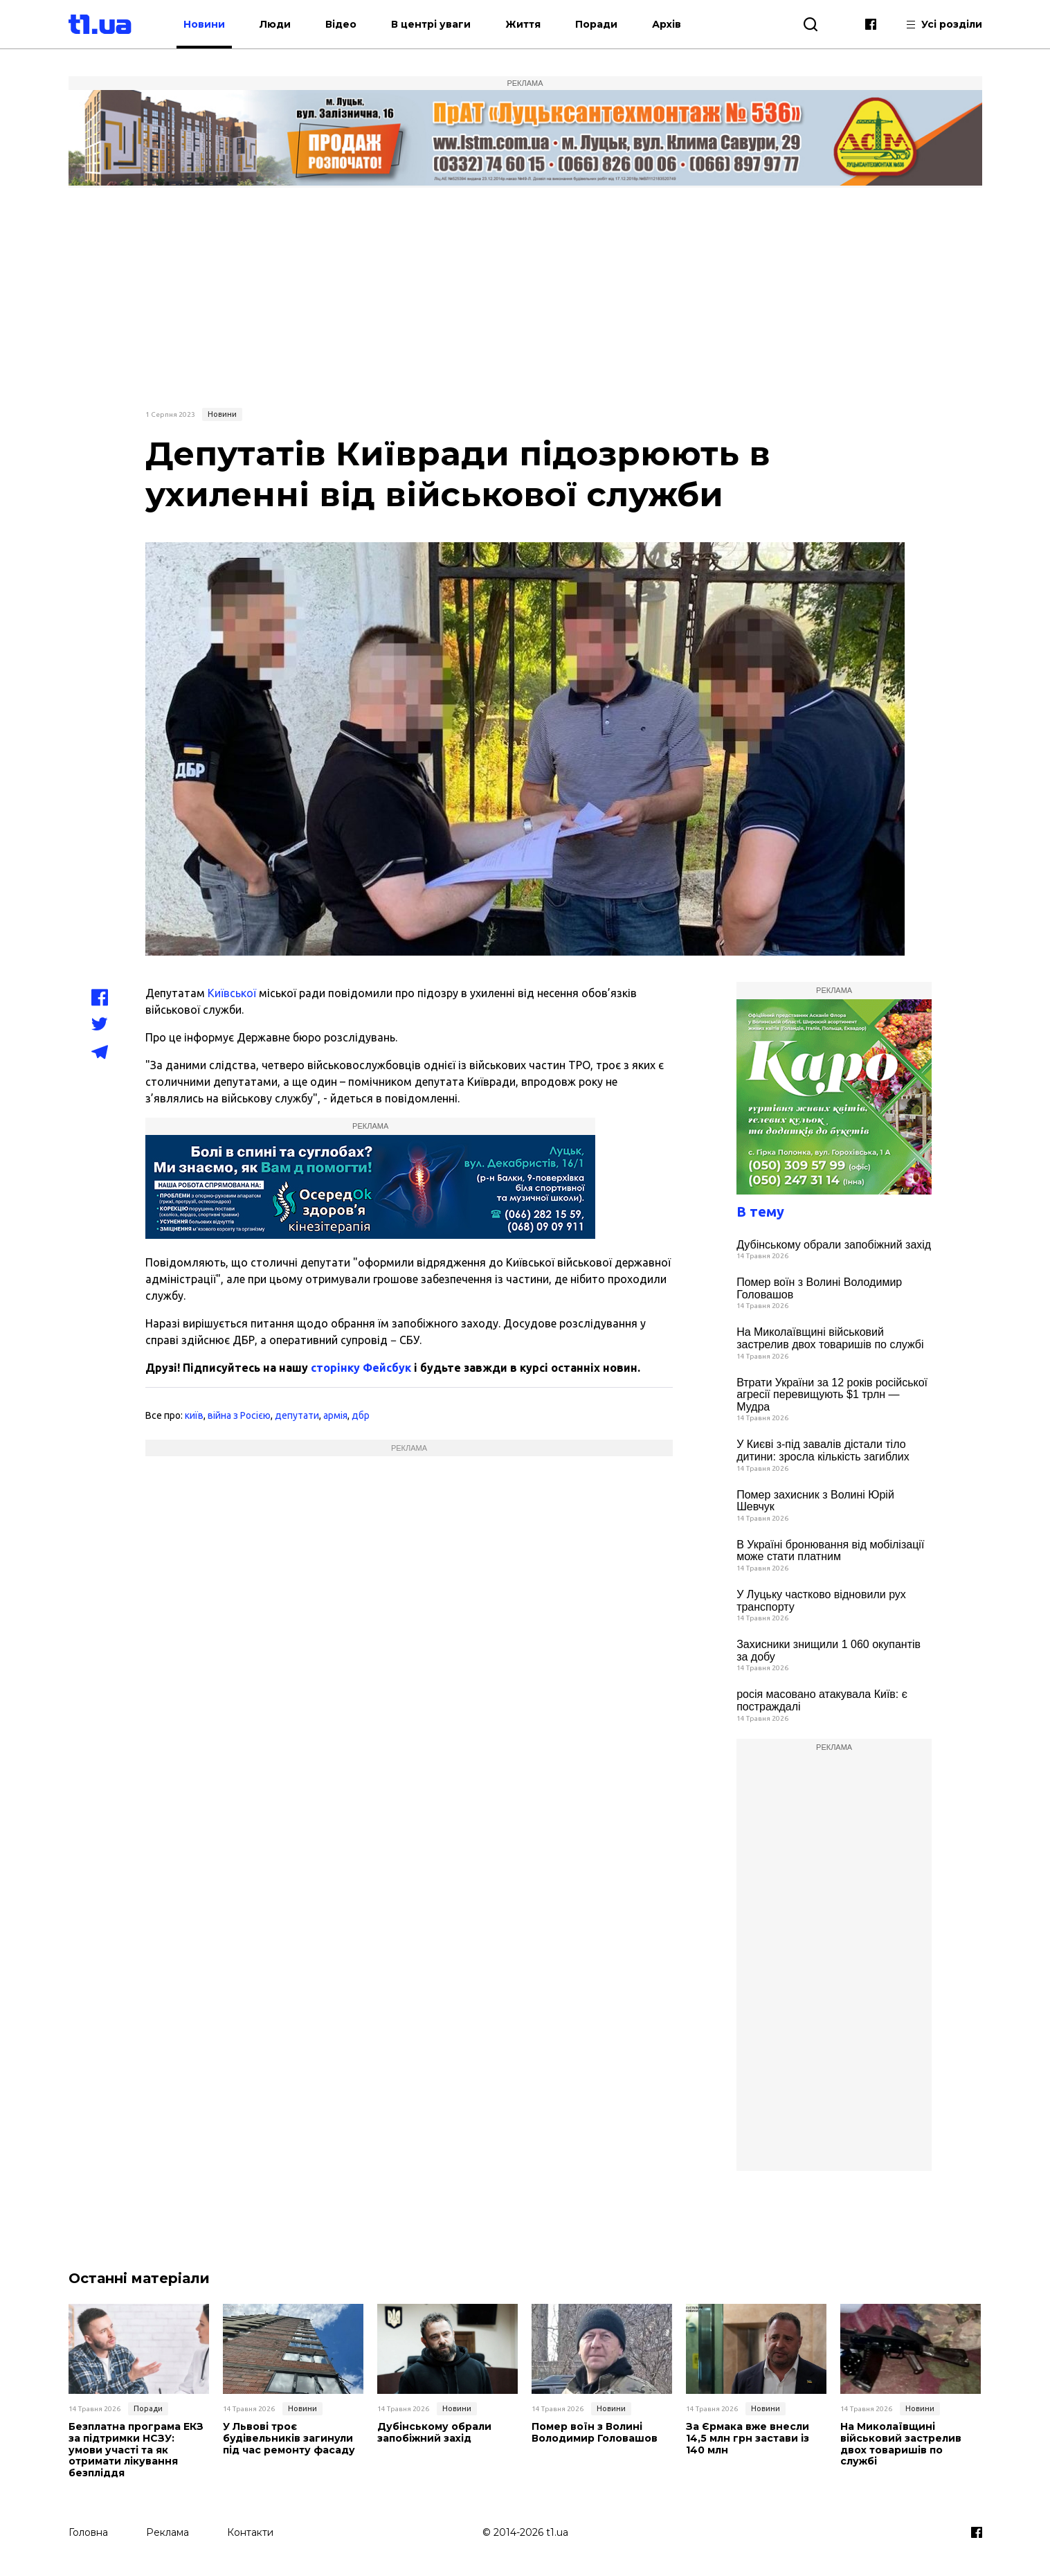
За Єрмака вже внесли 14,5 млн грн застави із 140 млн (747, 2438)
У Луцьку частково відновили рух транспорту (821, 1601)
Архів (666, 24)
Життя (523, 24)
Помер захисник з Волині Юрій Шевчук (815, 1501)
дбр (361, 1415)
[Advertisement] (525, 296)
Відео (340, 24)
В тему (760, 1211)
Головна (88, 2532)
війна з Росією (239, 1415)
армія (335, 1415)
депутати (297, 1415)
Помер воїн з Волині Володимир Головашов (819, 1288)
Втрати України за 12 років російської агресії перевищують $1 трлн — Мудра (831, 1395)
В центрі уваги (431, 24)
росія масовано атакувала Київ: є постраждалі (821, 1700)
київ (194, 1415)
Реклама (167, 2532)
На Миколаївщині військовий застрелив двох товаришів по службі (829, 1338)
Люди (275, 24)
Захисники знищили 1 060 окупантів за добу (828, 1650)
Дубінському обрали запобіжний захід (833, 1245)
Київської (232, 993)
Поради (596, 24)
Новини (204, 24)
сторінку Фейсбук (361, 1367)
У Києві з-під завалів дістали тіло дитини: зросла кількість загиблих (822, 1450)
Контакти (250, 2532)
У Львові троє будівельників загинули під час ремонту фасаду (289, 2438)
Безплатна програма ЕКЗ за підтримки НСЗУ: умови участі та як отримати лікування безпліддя (136, 2450)
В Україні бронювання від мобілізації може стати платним (830, 1551)
